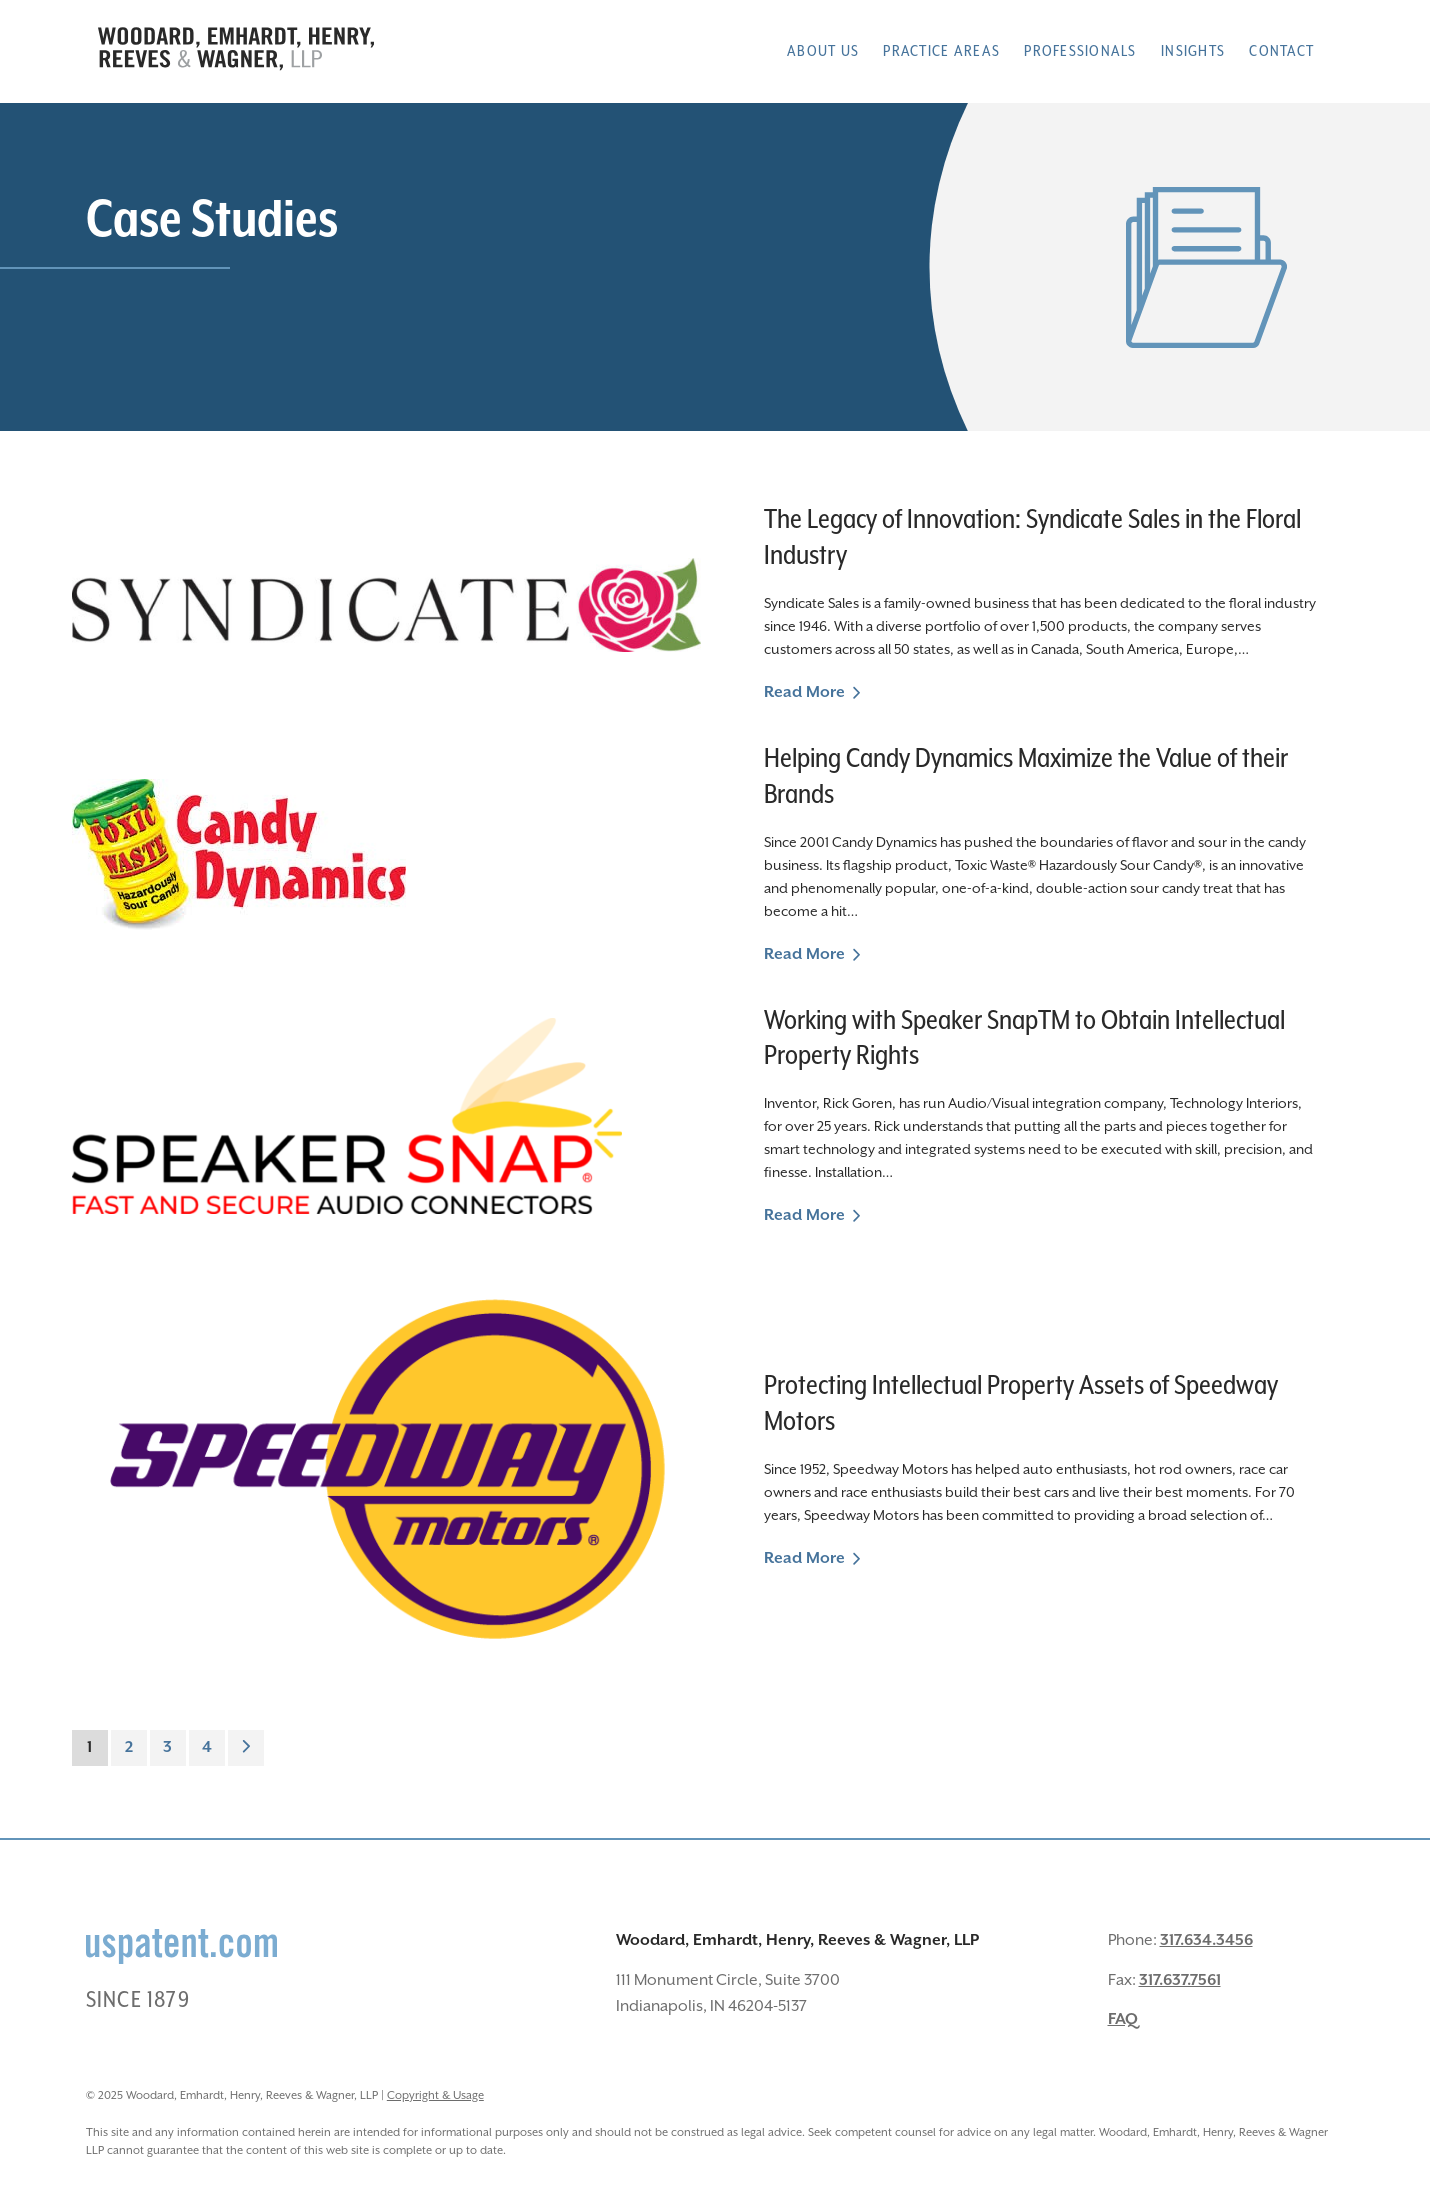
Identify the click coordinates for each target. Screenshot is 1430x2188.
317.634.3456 (1206, 1940)
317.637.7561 (1180, 1980)
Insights (1193, 51)
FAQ (1123, 2019)
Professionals (1080, 51)
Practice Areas (941, 51)
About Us (823, 51)
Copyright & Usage (435, 2095)
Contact (1281, 51)
